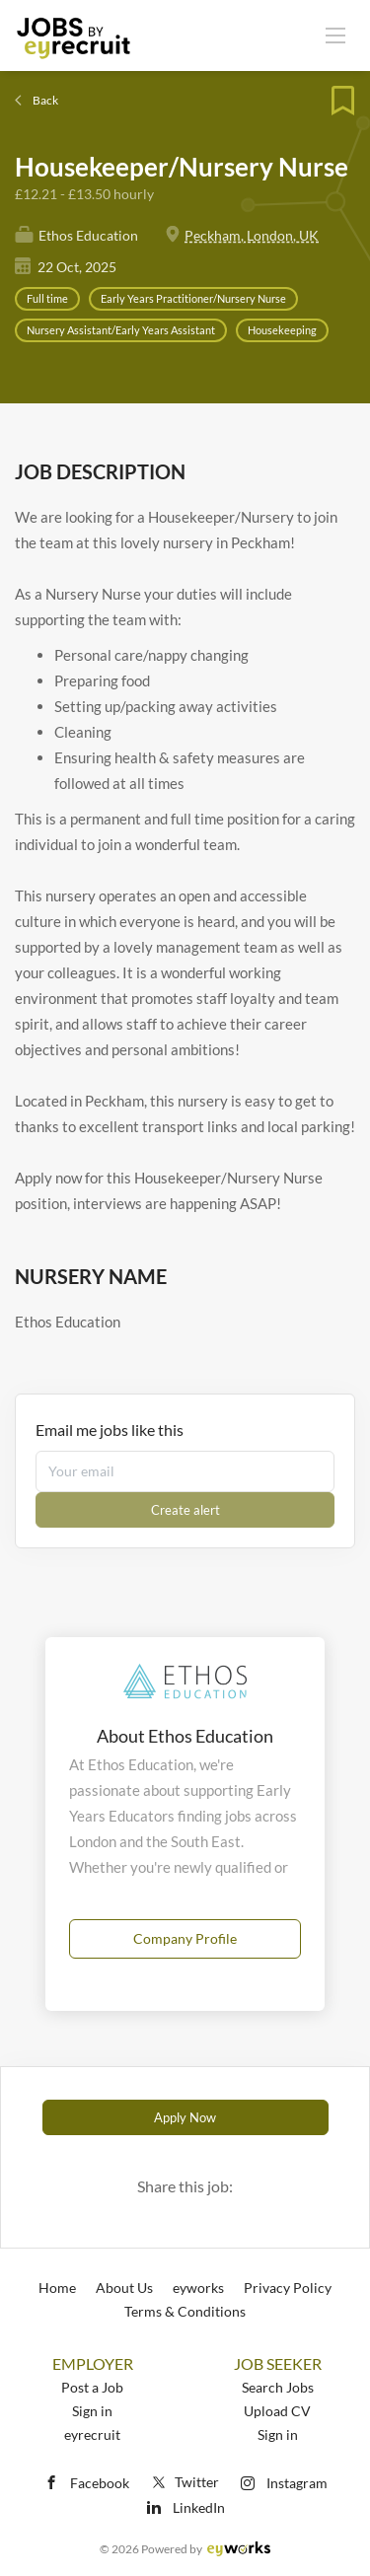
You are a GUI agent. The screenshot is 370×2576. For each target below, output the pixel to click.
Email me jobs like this (110, 1429)
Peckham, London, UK (252, 235)
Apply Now (185, 2117)
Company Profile (185, 1938)
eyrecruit (92, 2434)
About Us (124, 2287)
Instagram (297, 2482)
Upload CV (277, 2410)
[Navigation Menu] (335, 34)
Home (57, 2287)
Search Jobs (278, 2387)
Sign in (92, 2410)
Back (44, 100)
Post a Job (92, 2387)
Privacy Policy (288, 2287)
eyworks (198, 2287)
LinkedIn (199, 2507)
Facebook (99, 2482)
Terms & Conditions (185, 2311)
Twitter (184, 2481)
